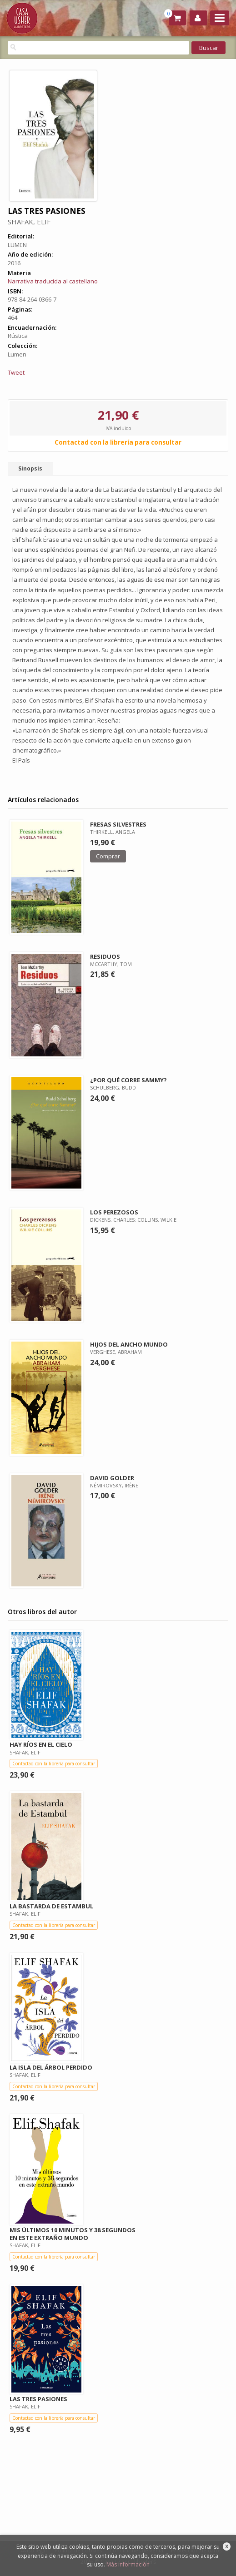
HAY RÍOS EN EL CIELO (41, 1744)
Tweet (16, 372)
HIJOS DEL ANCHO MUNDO (129, 1344)
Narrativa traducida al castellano (53, 281)
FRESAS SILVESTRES (118, 824)
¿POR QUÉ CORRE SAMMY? (128, 1080)
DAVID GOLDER (112, 1478)
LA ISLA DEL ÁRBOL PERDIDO (51, 2067)
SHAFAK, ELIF (29, 221)
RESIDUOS (105, 956)
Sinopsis (30, 468)
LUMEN (17, 245)
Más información (128, 2564)
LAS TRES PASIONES (38, 2399)
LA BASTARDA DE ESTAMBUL (51, 1906)
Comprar (108, 856)
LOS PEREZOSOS (114, 1212)
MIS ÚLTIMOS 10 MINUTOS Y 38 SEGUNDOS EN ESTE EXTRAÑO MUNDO (73, 2234)
